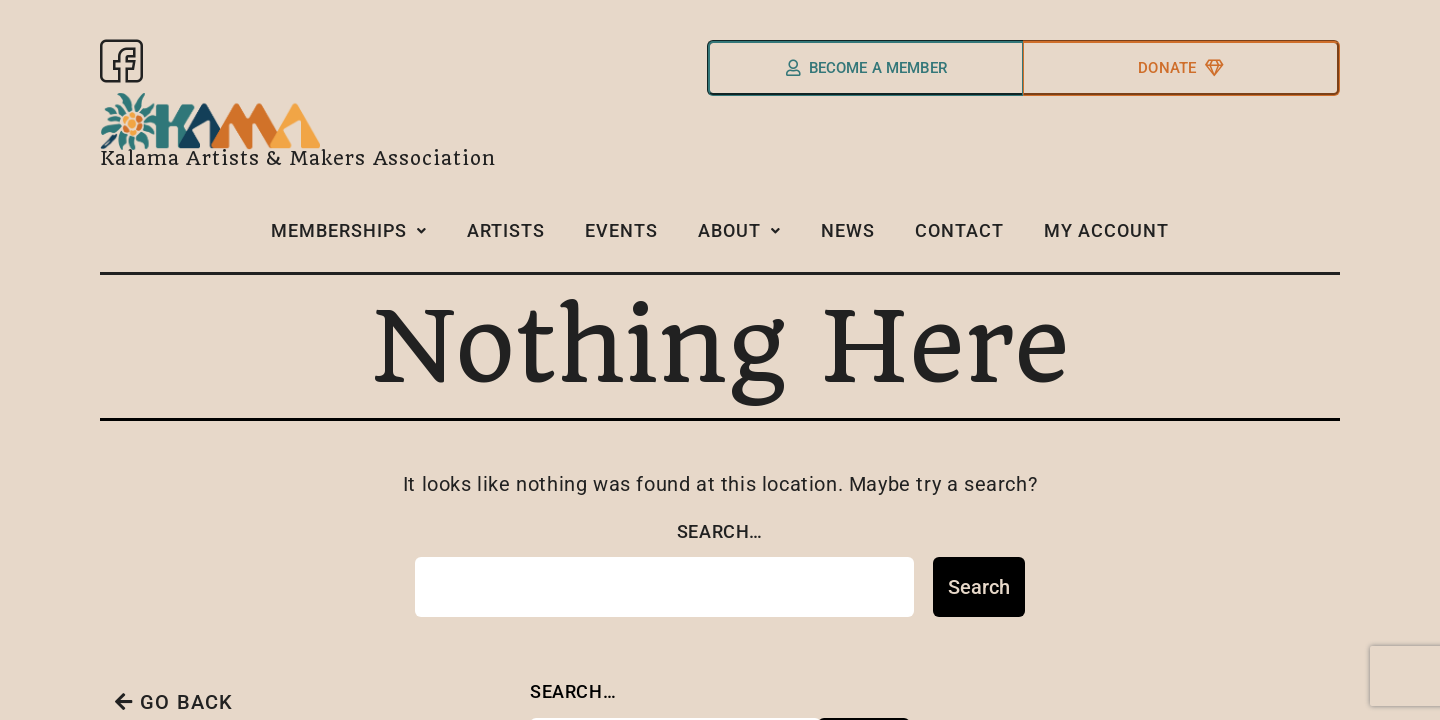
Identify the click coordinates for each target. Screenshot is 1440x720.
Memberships (352, 238)
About (742, 238)
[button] (352, 240)
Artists (509, 238)
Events (624, 238)
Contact (962, 238)
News (851, 238)
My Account (1106, 239)
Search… (720, 538)
